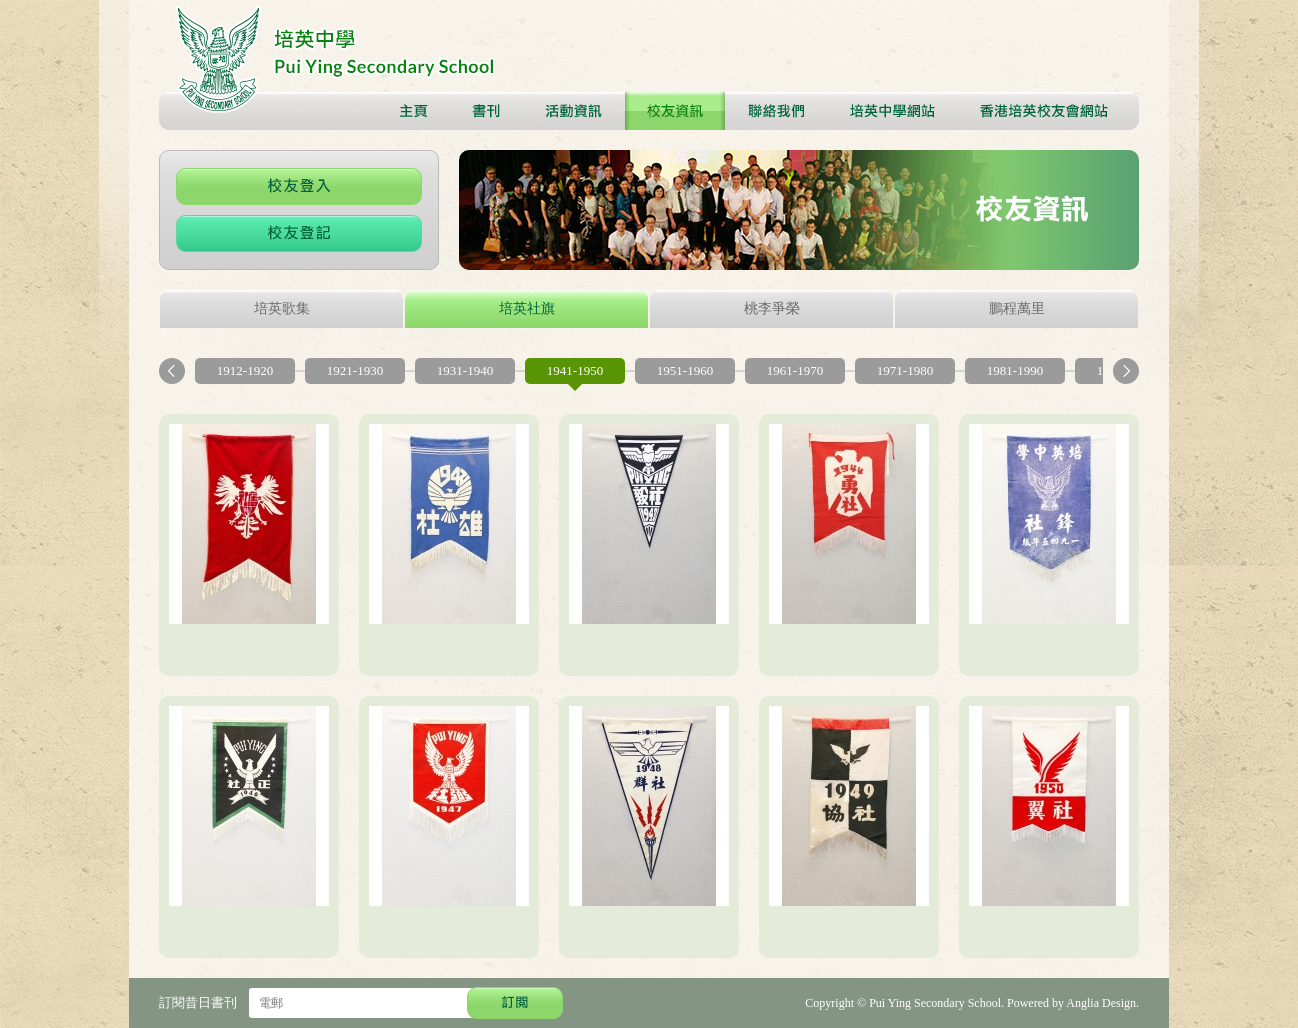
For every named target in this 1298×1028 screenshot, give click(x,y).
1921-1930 (355, 370)
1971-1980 (905, 370)
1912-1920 (245, 370)
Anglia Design (1101, 1003)
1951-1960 (685, 370)
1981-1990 (1015, 370)
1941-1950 (575, 370)
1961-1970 (795, 370)
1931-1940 (465, 370)
